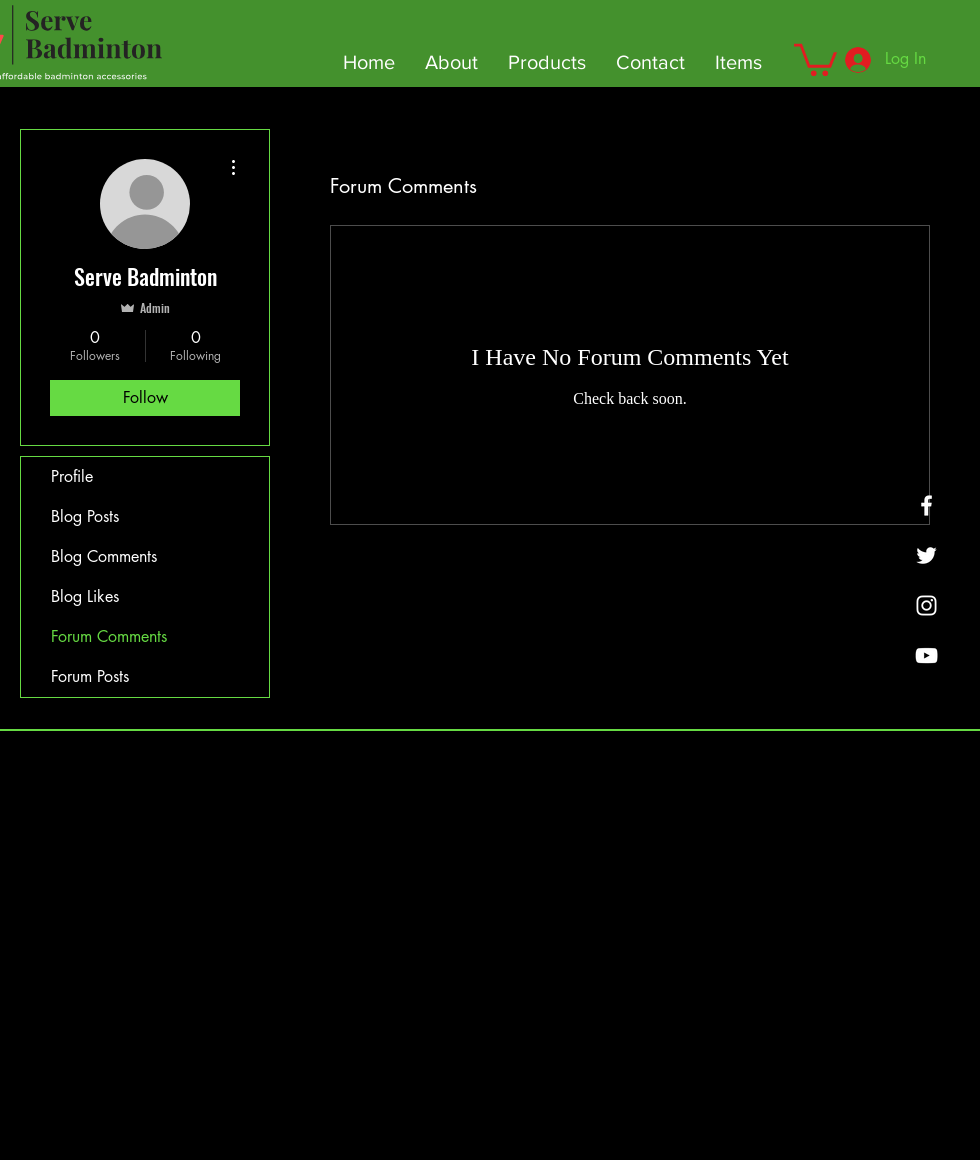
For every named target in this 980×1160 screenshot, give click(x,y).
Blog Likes (85, 596)
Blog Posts (85, 516)
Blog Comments (104, 556)
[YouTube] (926, 655)
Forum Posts (90, 676)
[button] (815, 58)
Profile (72, 476)
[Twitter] (926, 555)
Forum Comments (109, 636)
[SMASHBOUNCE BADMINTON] (926, 605)
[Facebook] (926, 505)
